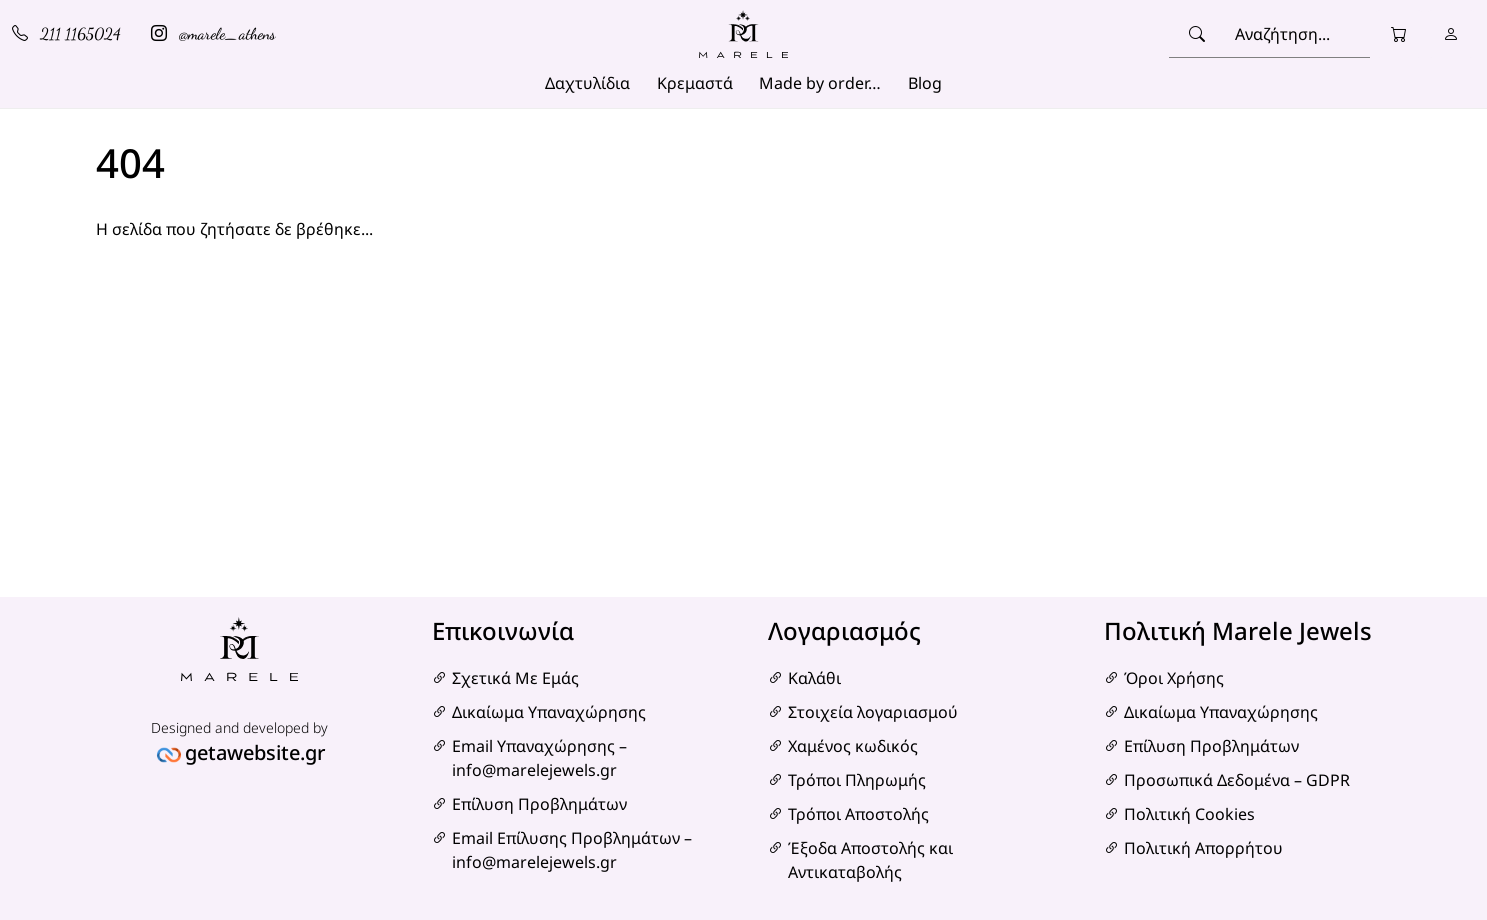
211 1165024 (66, 33)
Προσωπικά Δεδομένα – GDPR (1237, 780)
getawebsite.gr (255, 752)
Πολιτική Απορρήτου (1203, 848)
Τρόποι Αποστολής (858, 814)
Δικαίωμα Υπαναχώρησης (549, 712)
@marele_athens (213, 33)
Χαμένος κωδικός (853, 746)
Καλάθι (814, 678)
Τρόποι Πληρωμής (857, 780)
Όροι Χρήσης (1174, 678)
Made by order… (820, 83)
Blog (925, 83)
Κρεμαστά (695, 83)
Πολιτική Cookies (1189, 814)
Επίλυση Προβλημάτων (539, 804)
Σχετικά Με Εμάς (515, 678)
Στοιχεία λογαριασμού (873, 712)
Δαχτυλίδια (587, 83)
